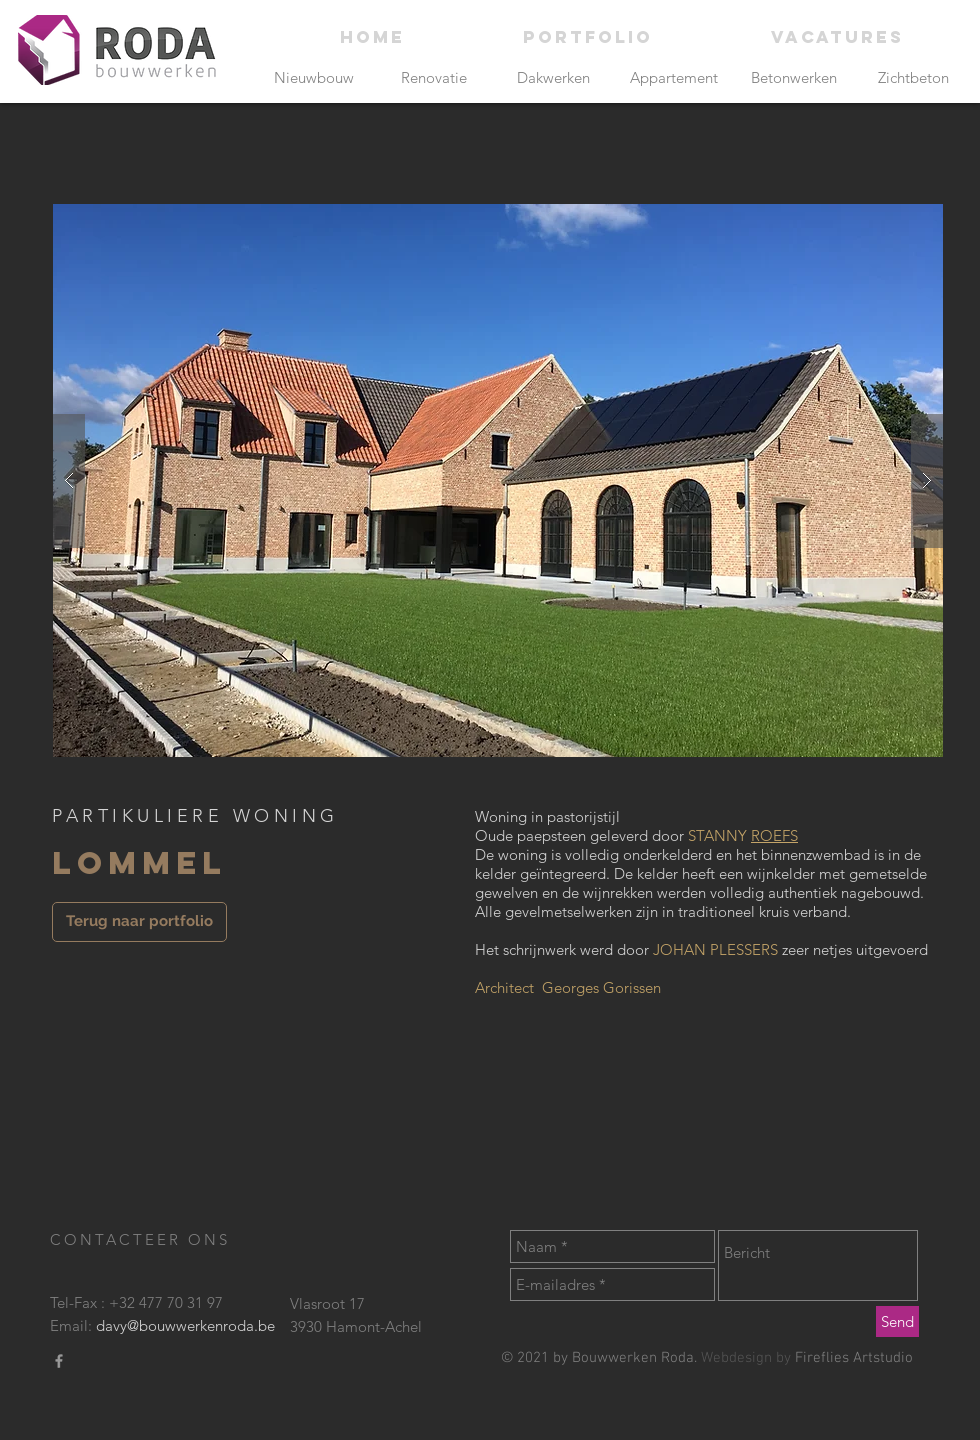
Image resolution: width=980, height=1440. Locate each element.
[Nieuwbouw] (313, 77)
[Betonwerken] (793, 77)
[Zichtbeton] (913, 77)
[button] (498, 480)
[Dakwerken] (553, 77)
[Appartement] (673, 77)
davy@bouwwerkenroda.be (185, 1325)
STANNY (719, 835)
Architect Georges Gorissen (568, 987)
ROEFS (774, 835)
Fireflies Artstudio (854, 1358)
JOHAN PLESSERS (717, 949)
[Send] (897, 1321)
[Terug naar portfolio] (139, 922)
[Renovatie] (433, 77)
